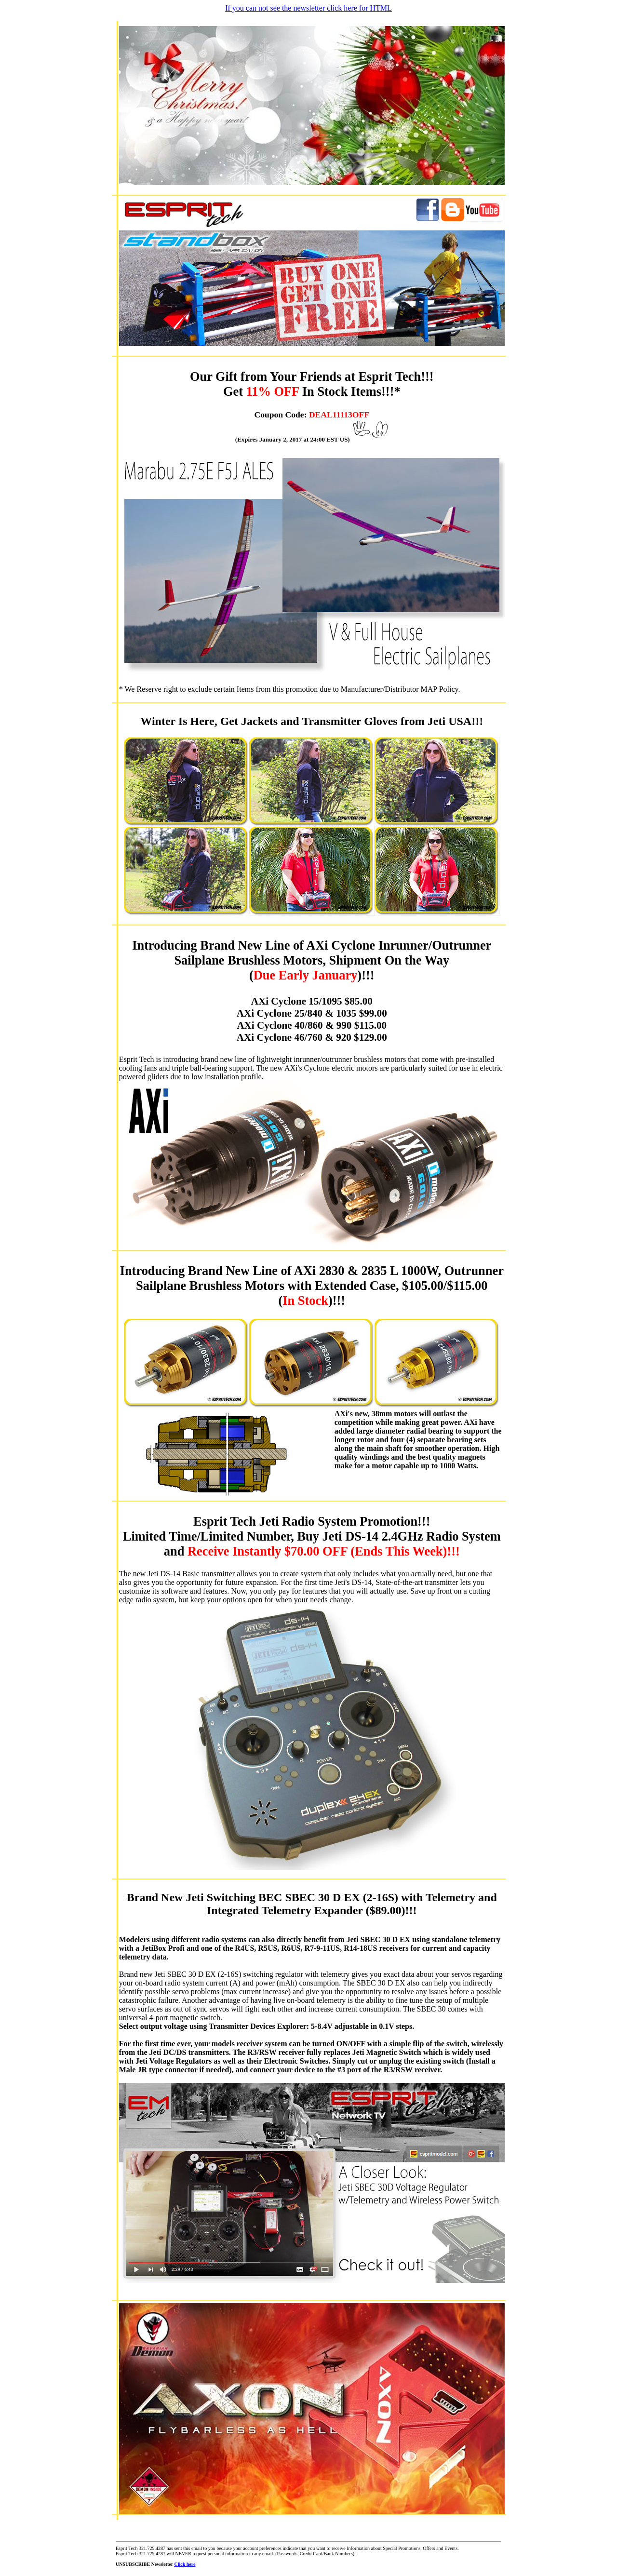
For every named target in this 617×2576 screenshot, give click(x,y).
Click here (184, 2564)
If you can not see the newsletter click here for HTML (308, 8)
